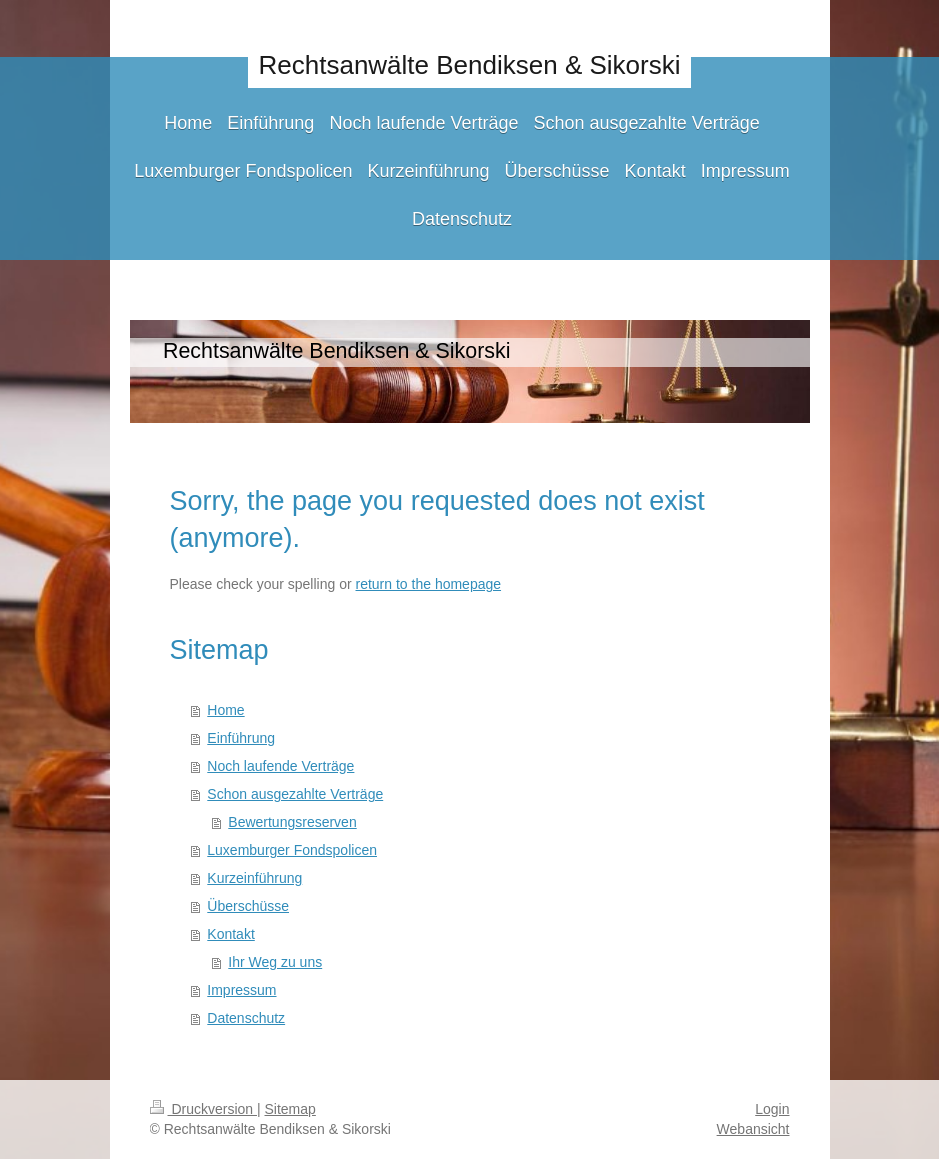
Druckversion (203, 1109)
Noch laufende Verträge (280, 766)
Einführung (241, 738)
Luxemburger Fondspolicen (292, 850)
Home (225, 710)
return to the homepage (429, 584)
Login (772, 1109)
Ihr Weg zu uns (275, 962)
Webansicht (753, 1129)
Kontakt (230, 934)
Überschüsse (248, 906)
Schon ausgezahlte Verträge (295, 794)
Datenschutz (246, 1018)
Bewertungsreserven (292, 822)
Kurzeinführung (254, 878)
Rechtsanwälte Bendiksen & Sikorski (470, 65)
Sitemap (290, 1109)
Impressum (241, 990)
